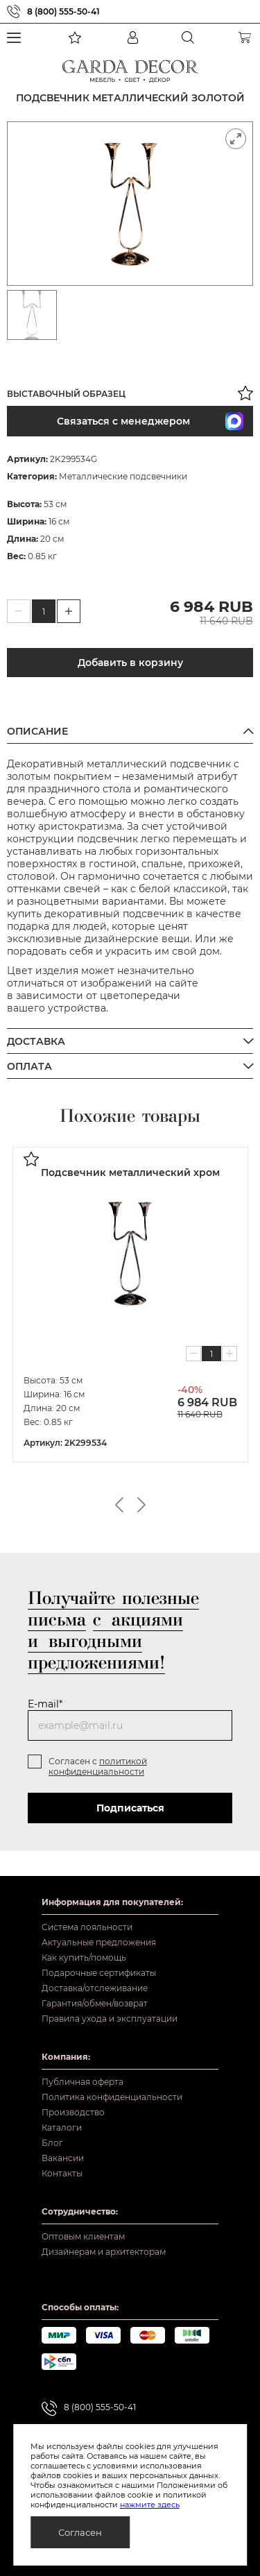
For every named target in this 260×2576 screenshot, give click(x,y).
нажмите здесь (150, 2504)
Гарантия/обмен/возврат (95, 2003)
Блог (52, 2143)
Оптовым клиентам (83, 2236)
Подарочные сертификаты (99, 1973)
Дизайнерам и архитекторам (104, 2251)
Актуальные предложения (99, 1942)
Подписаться (130, 1807)
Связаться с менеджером (150, 421)
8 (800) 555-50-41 (63, 11)
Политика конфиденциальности (112, 2097)
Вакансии (63, 2158)
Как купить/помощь (84, 1957)
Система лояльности (87, 1927)
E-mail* (45, 1703)
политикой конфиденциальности (98, 1765)
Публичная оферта (82, 2081)
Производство (73, 2112)
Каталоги (62, 2127)
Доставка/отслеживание (95, 1988)
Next (141, 1504)
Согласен (80, 2532)
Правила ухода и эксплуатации (109, 2018)
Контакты (62, 2173)
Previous (119, 1504)
